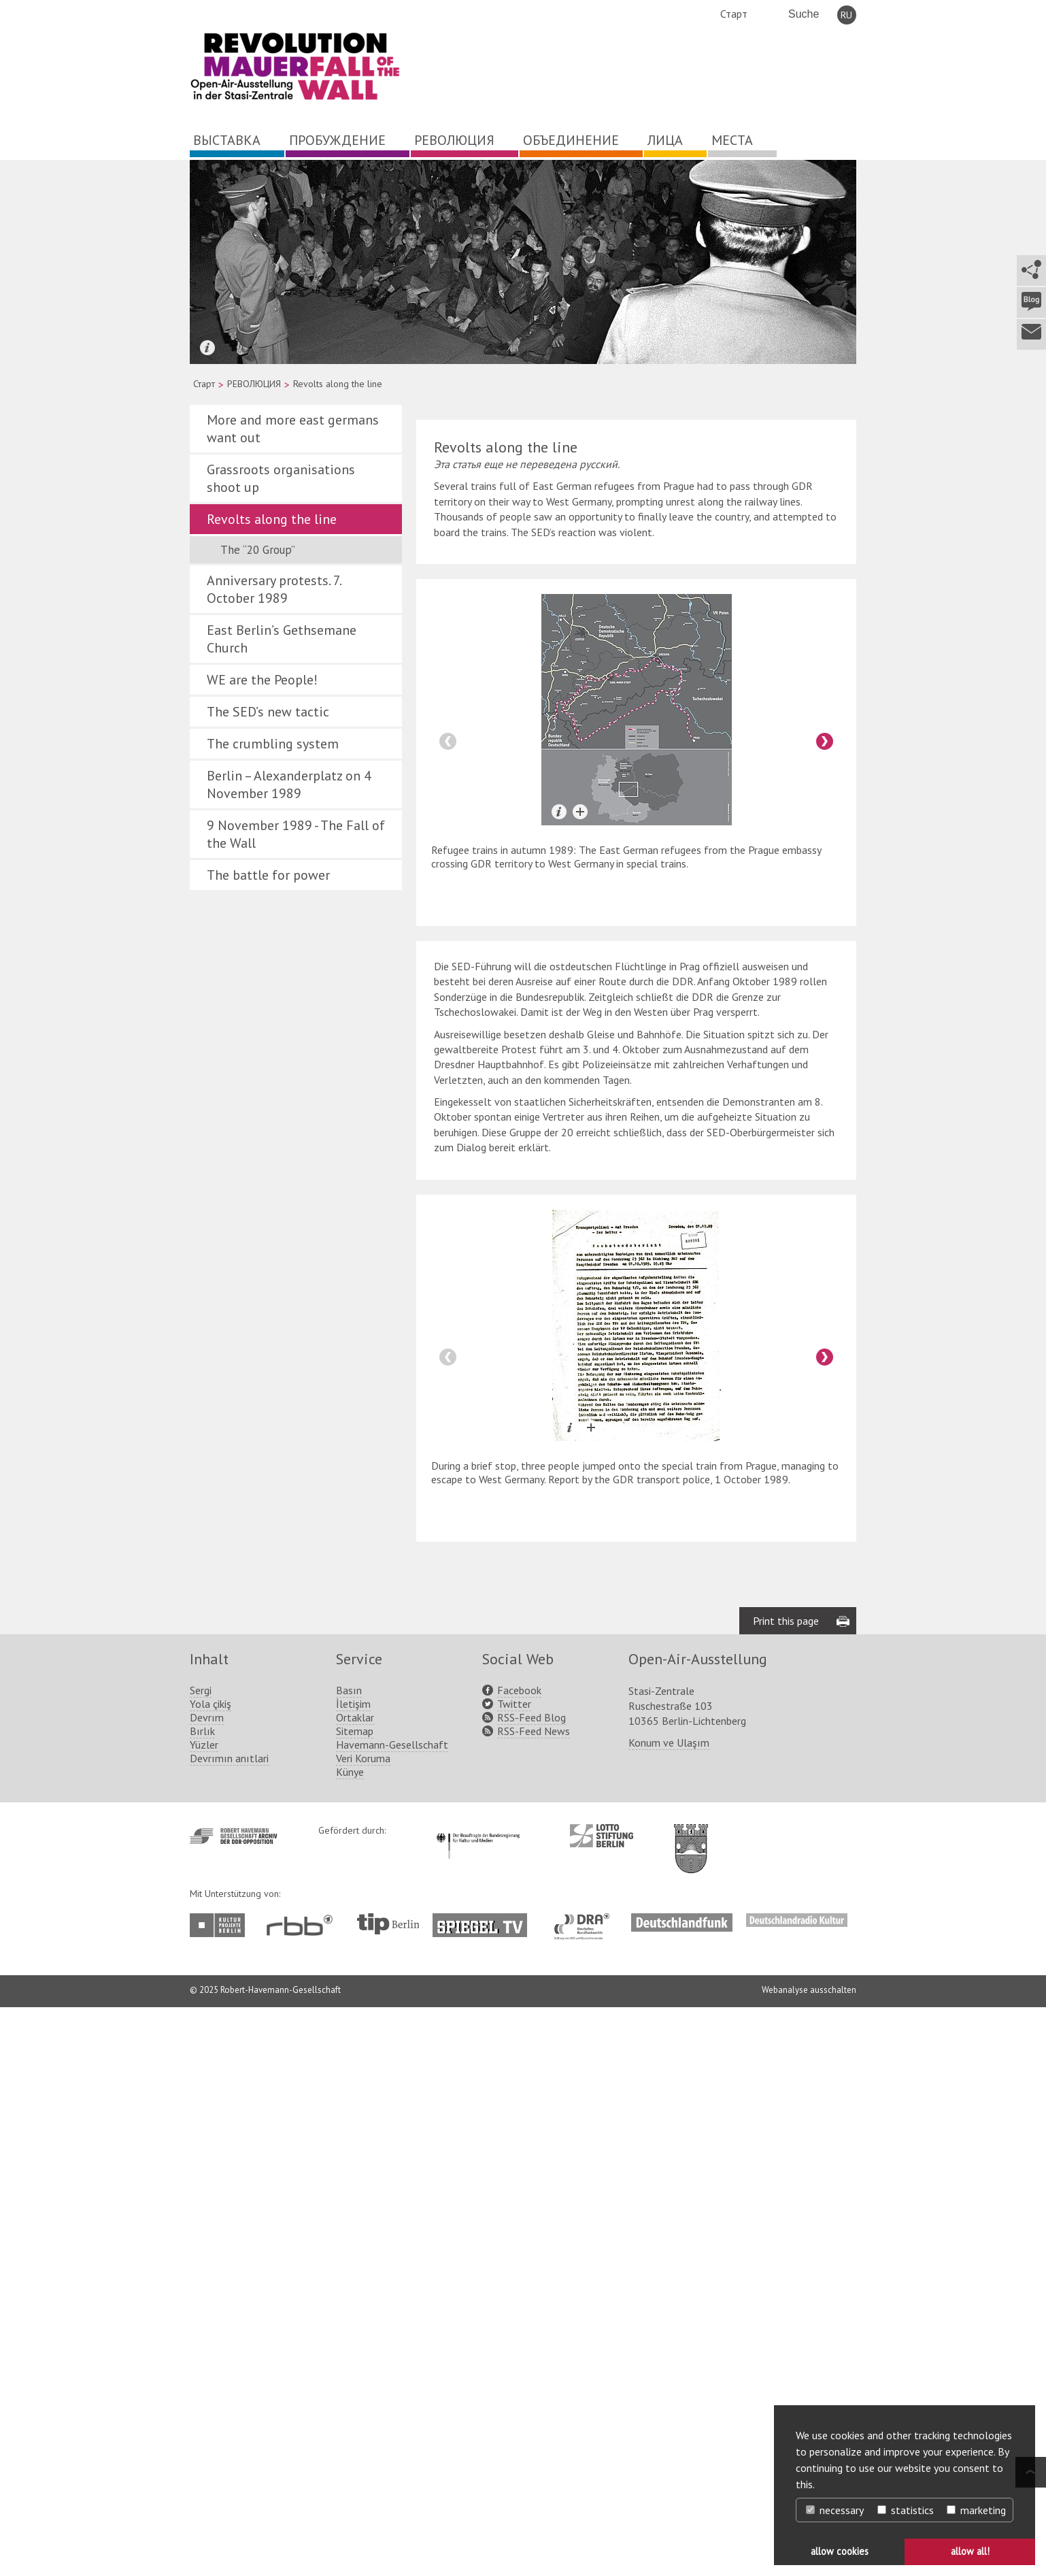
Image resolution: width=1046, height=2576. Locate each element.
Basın (349, 1690)
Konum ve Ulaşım (668, 1742)
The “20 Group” (257, 549)
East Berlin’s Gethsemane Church (281, 639)
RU (846, 15)
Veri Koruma (363, 1758)
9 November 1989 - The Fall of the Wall (296, 834)
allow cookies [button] (839, 2551)
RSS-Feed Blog (531, 1717)
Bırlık (202, 1731)
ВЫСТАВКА (226, 140)
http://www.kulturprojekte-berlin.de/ (221, 1925)
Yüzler (204, 1744)
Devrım (207, 1717)
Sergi (201, 1690)
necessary (835, 2510)
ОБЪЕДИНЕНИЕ (571, 140)
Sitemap (354, 1731)
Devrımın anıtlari (229, 1758)
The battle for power (268, 875)
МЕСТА (732, 140)
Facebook (519, 1690)
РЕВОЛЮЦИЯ (454, 140)
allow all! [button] (970, 2551)
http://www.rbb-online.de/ (303, 1925)
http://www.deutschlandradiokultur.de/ (796, 1920)
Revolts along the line (272, 519)
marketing (976, 2510)
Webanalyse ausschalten (809, 1990)
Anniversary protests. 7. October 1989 (274, 589)
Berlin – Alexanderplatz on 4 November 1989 (289, 784)
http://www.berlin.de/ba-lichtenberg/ (691, 1837)
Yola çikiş (210, 1704)
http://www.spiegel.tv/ (485, 1920)
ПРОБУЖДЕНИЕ (337, 140)
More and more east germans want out (293, 428)
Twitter (514, 1704)
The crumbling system (273, 744)
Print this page (786, 1621)
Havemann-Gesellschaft (392, 1744)
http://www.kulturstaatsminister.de (477, 1831)
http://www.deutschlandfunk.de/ (681, 1920)
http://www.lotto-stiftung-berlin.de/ (601, 1835)
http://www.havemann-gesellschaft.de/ (233, 1836)
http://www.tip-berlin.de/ (388, 1923)
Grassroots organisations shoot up (281, 478)
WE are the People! (262, 680)
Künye (350, 1772)
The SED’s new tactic (268, 712)
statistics (905, 2510)
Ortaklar (355, 1717)
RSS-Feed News (533, 1731)
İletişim (353, 1704)
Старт (733, 13)
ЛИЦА (665, 140)
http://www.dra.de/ (586, 1920)
